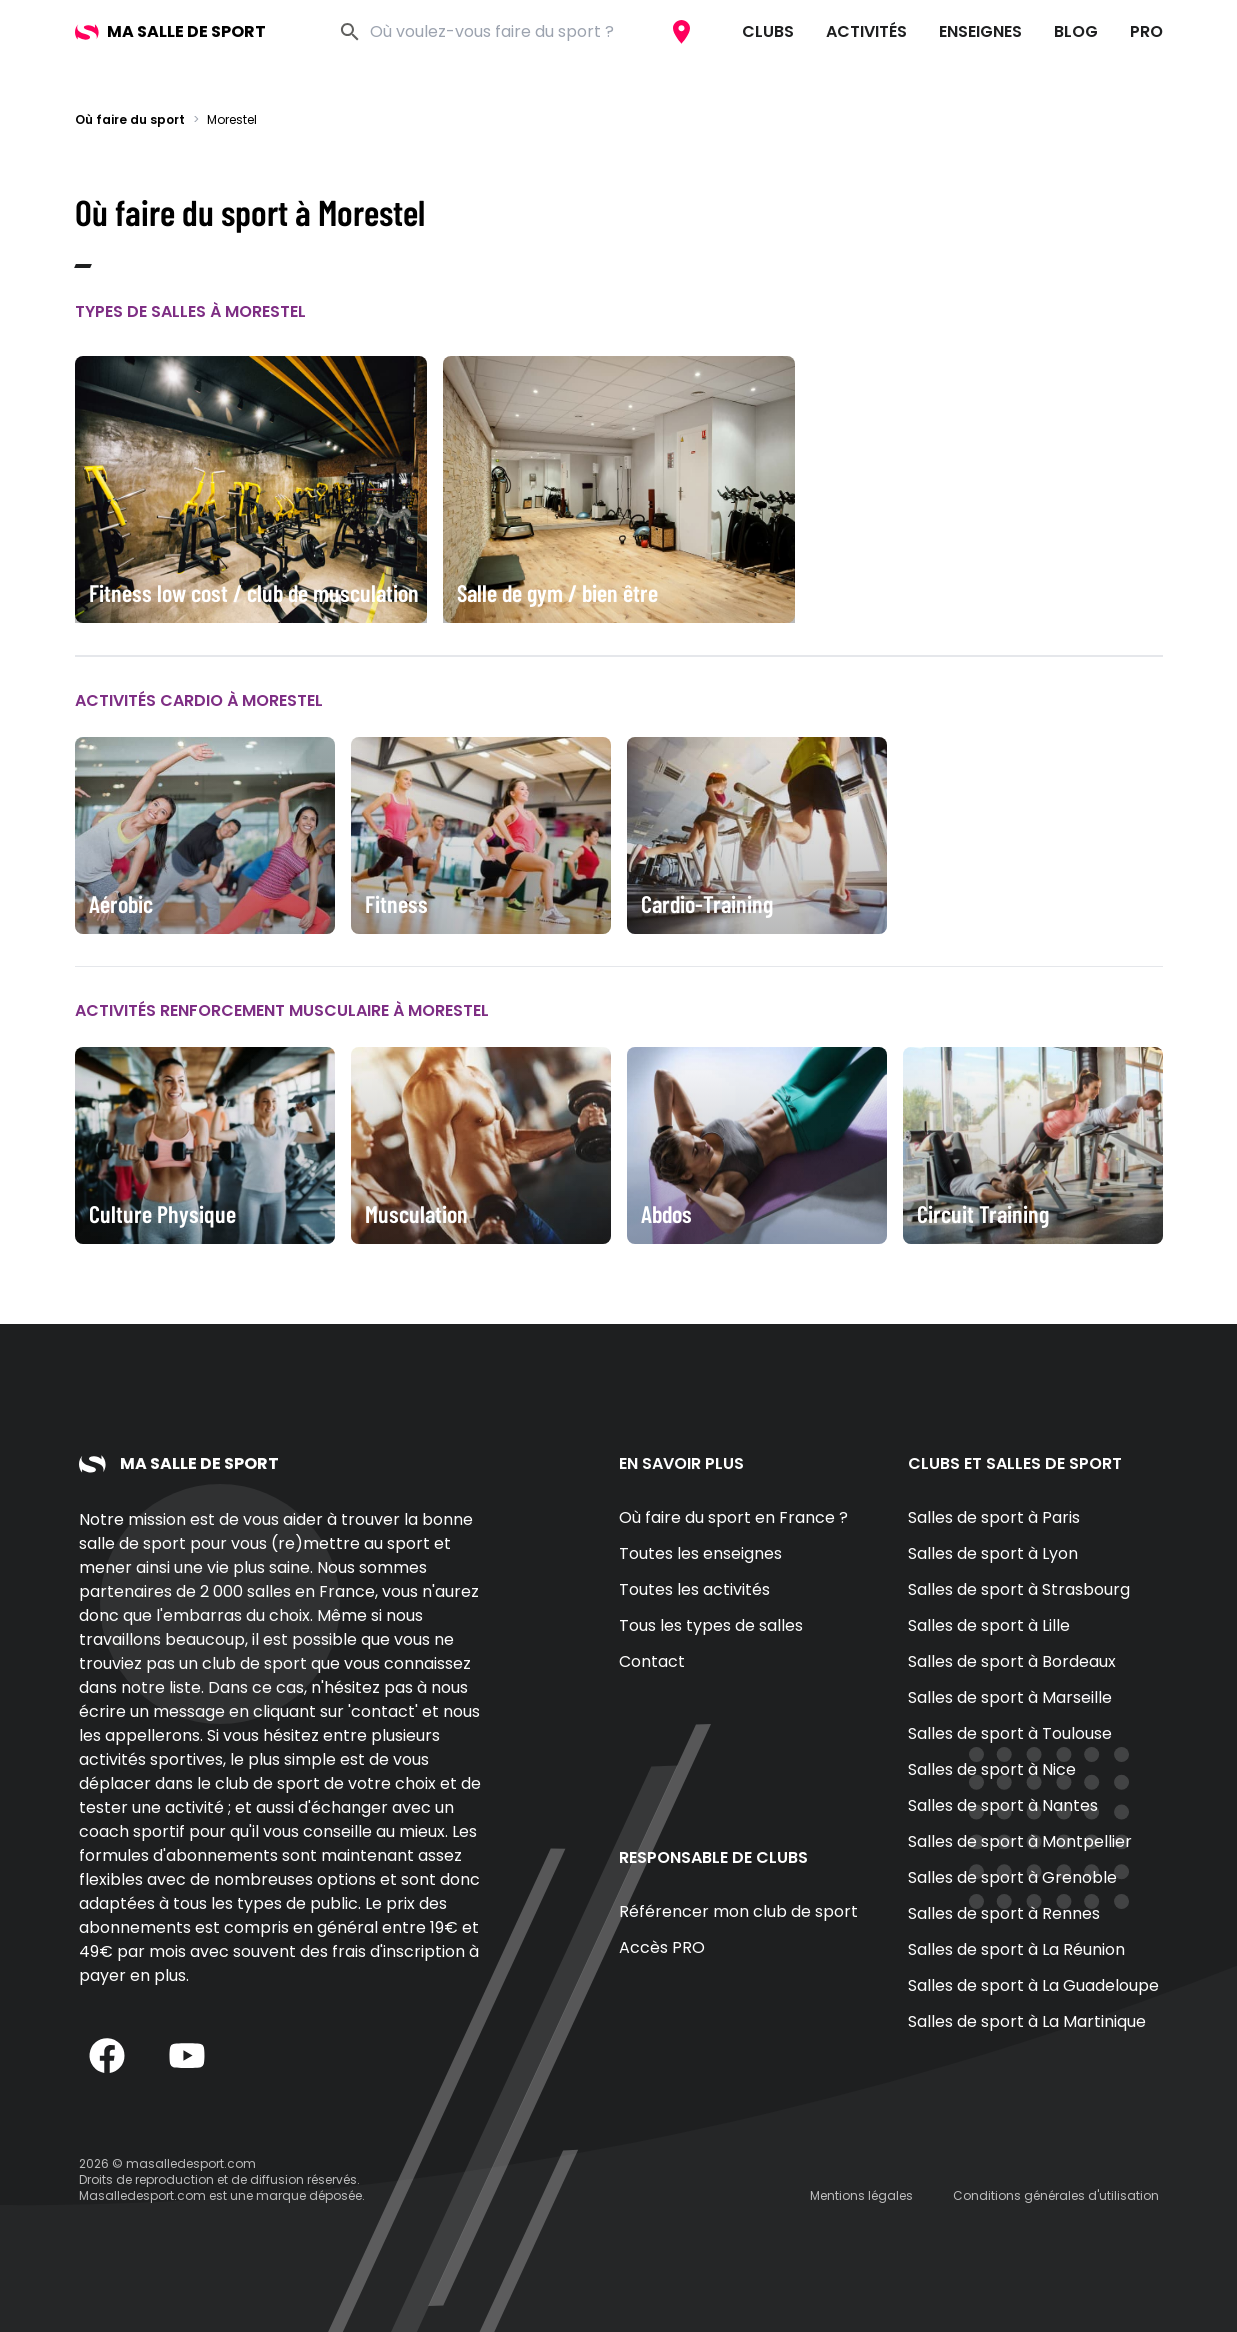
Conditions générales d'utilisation (1056, 2195)
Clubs (768, 31)
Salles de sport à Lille (989, 1625)
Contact (652, 1661)
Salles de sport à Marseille (1010, 1697)
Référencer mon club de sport (738, 1911)
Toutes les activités (694, 1589)
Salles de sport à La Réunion (1016, 1949)
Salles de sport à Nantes (1003, 1805)
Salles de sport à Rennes (1004, 1913)
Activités (866, 31)
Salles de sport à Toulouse (1010, 1733)
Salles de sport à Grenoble (1012, 1877)
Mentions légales (861, 2195)
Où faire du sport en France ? (733, 1517)
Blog (1076, 31)
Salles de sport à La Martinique (1027, 2021)
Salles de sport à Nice (992, 1769)
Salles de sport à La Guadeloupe (1033, 1985)
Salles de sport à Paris (994, 1517)
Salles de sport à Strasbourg (1019, 1589)
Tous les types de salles (711, 1625)
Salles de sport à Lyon (993, 1553)
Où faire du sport (130, 119)
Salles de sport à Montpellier (1020, 1841)
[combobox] (514, 32)
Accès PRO (662, 1947)
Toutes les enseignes (700, 1553)
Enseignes (980, 31)
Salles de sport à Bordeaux (1012, 1661)
